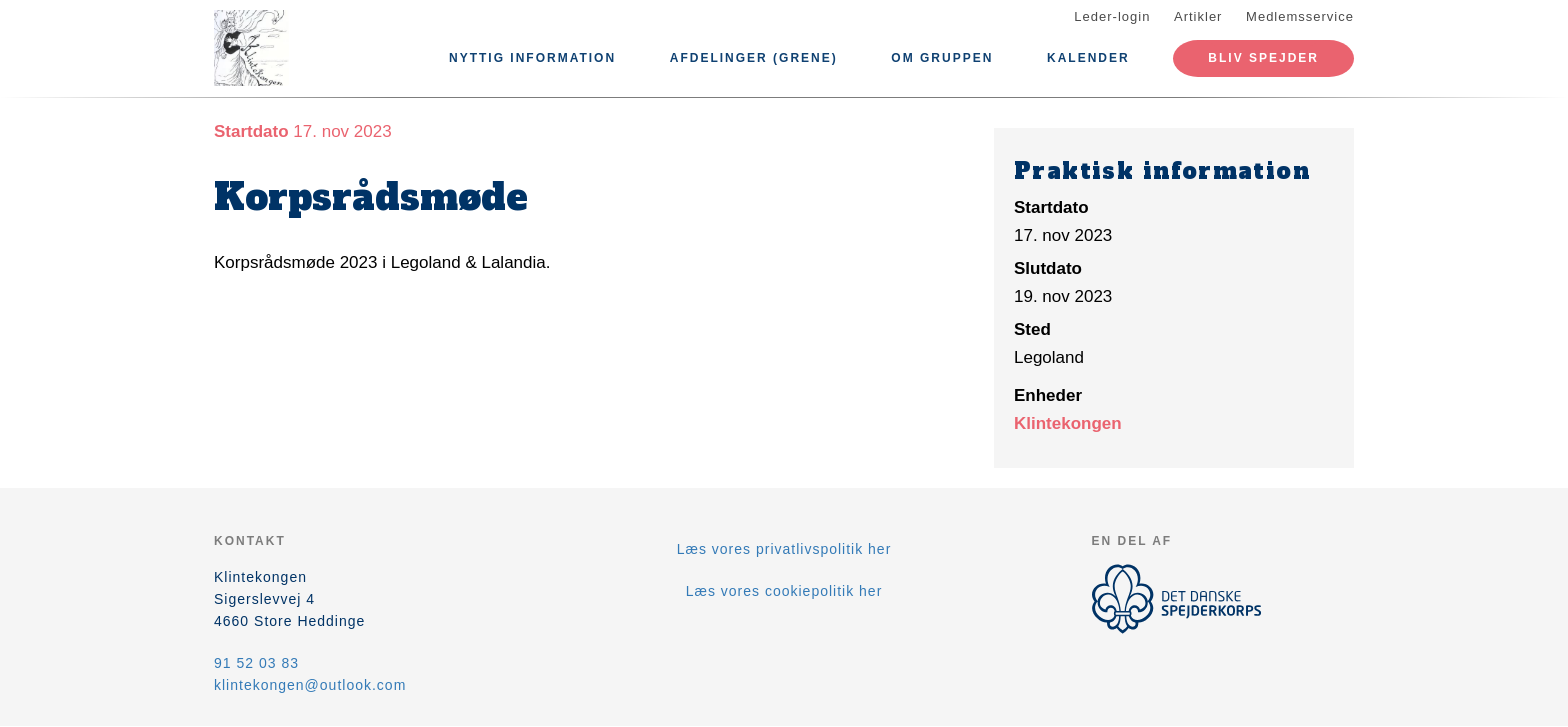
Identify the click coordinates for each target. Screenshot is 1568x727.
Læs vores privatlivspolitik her (784, 549)
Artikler (1198, 16)
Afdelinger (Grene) (754, 58)
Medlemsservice (1300, 16)
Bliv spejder (1263, 58)
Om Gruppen (942, 58)
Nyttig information (532, 58)
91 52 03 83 (256, 663)
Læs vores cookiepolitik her (784, 591)
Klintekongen (1068, 423)
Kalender (1088, 58)
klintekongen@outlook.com (310, 685)
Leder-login (1112, 16)
